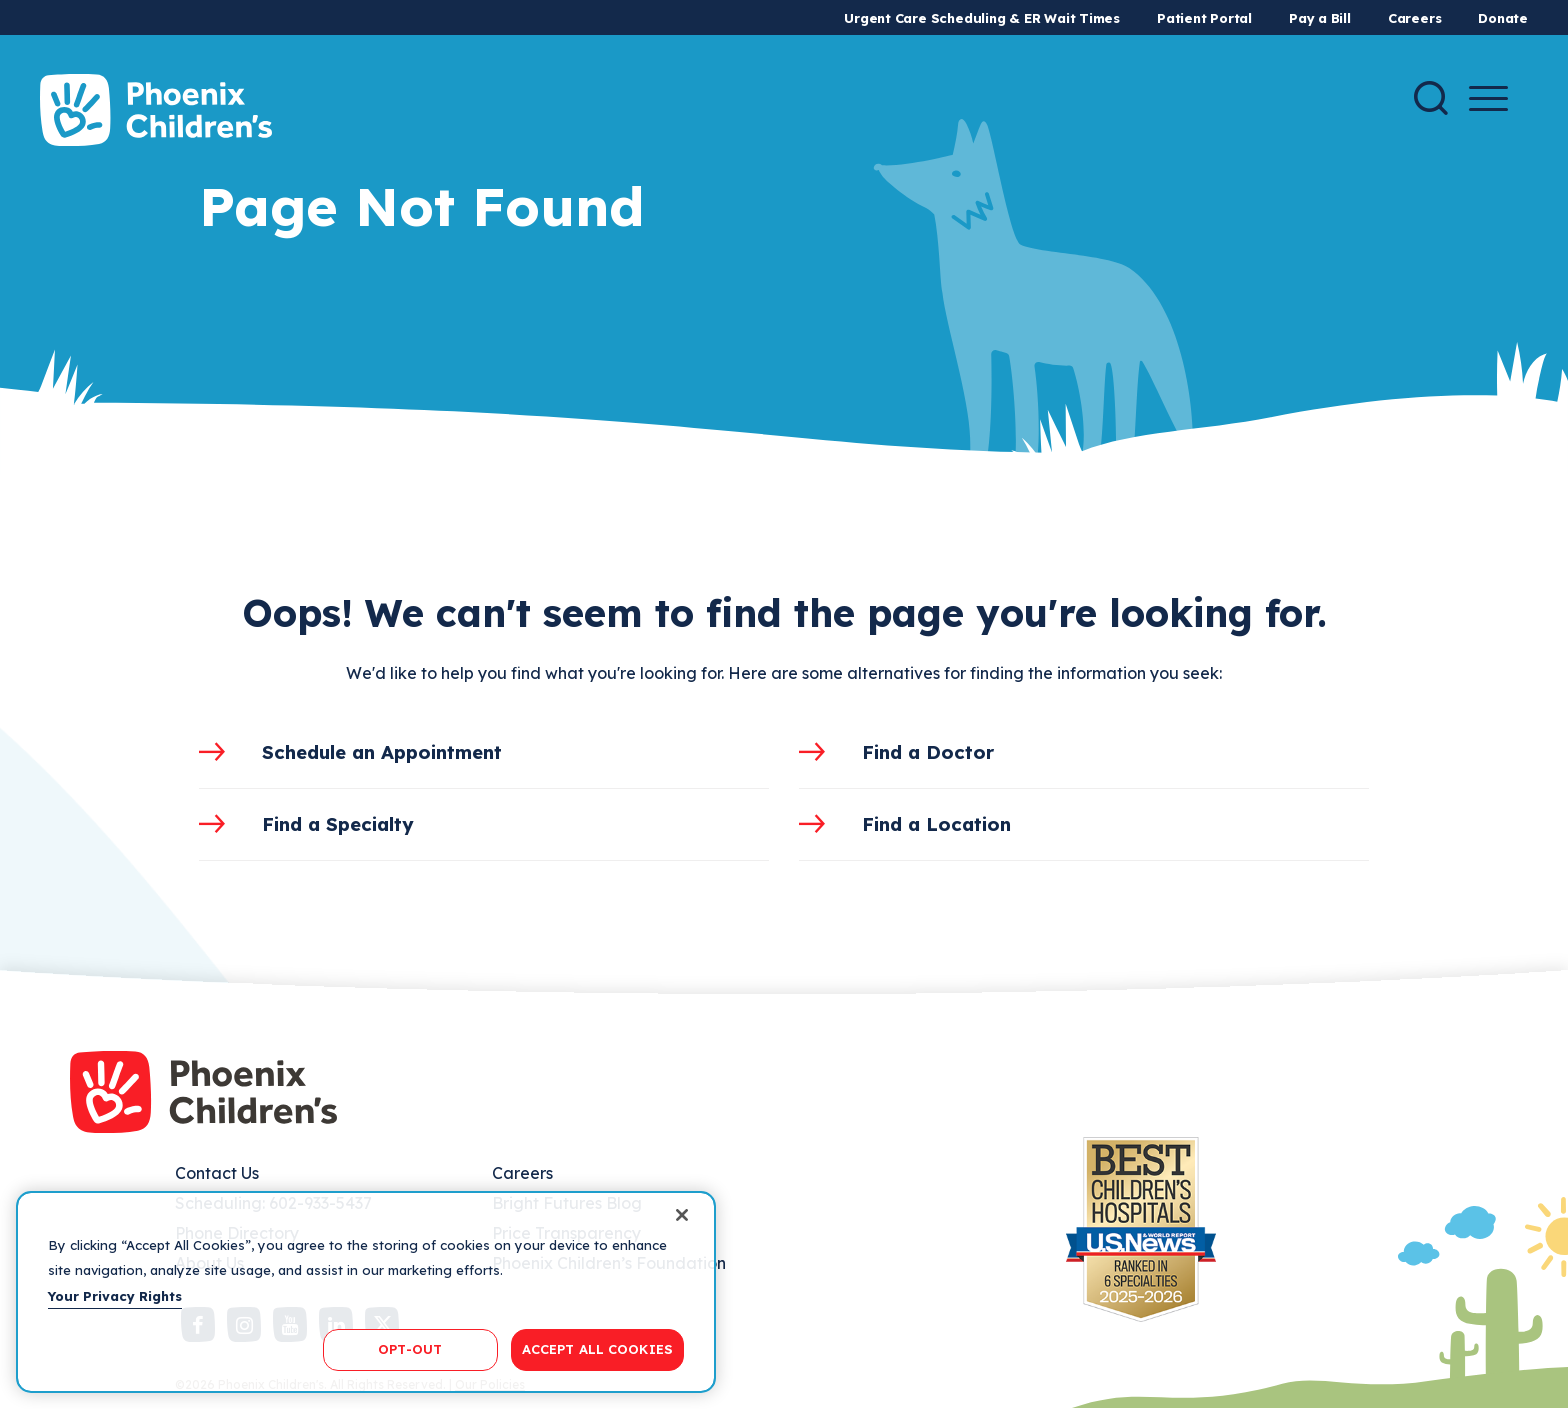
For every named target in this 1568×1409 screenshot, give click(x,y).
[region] (366, 1292)
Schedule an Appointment (382, 752)
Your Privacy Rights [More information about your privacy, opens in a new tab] (115, 1296)
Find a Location (936, 824)
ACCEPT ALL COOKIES (597, 1349)
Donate (1503, 18)
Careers (1414, 18)
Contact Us (217, 1173)
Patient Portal (1204, 18)
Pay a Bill (1320, 18)
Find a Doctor (928, 752)
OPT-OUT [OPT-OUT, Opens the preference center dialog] (410, 1349)
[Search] (1431, 98)
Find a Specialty (338, 824)
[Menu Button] (1488, 98)
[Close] (682, 1215)
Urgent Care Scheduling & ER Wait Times (982, 18)
